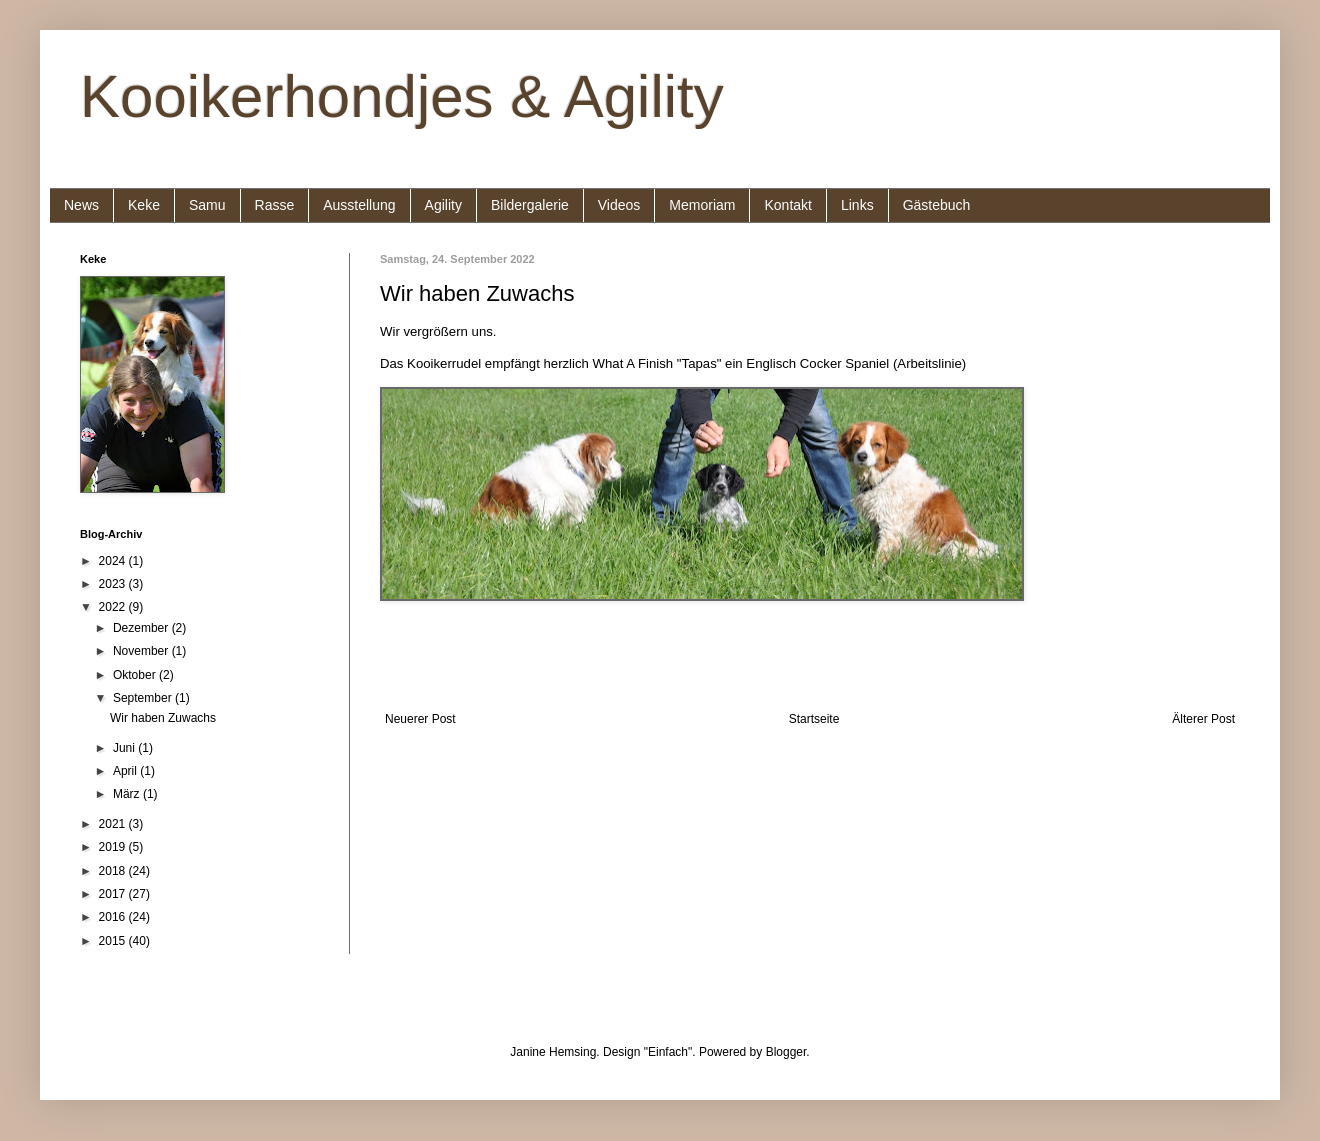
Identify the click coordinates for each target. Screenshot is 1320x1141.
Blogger (786, 1052)
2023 (114, 584)
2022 (114, 607)
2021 (114, 824)
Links (857, 205)
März (128, 794)
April (126, 771)
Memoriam (702, 205)
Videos (619, 205)
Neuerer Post (420, 719)
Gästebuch (937, 205)
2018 (114, 871)
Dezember (142, 628)
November (142, 651)
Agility (443, 205)
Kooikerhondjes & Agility (402, 96)
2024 (114, 561)
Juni (125, 748)
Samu (207, 205)
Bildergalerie (530, 205)
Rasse (275, 205)
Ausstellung (359, 205)
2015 (114, 941)
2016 (114, 917)
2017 (114, 894)
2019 (114, 847)
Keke (144, 205)
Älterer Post (1203, 719)
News (81, 205)
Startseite (814, 719)
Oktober (136, 675)
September (144, 698)
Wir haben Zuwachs (163, 718)
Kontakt (787, 205)
